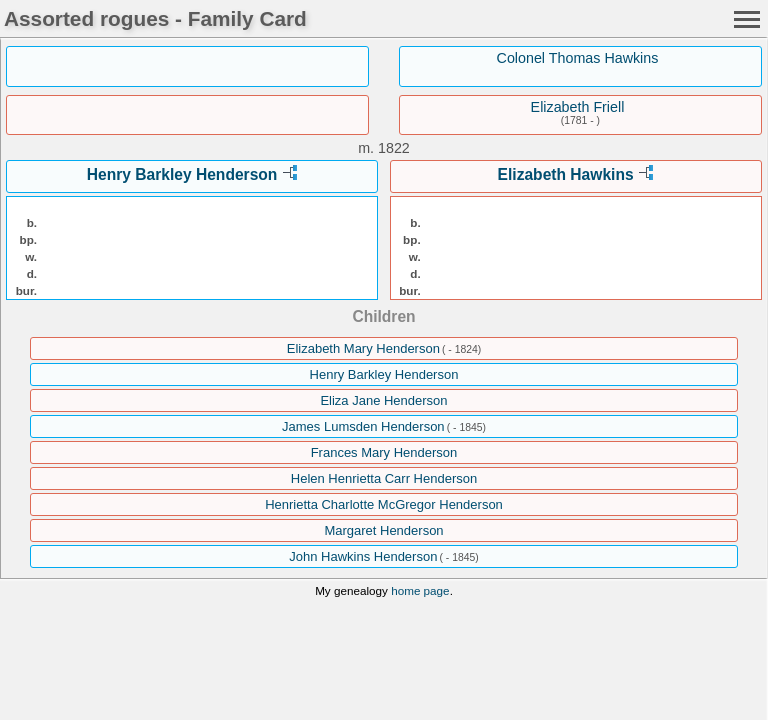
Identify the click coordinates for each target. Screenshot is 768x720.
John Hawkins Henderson (363, 556)
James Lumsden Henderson (363, 426)
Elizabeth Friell (578, 107)
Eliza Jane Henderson (383, 400)
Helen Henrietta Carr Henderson (384, 478)
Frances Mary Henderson (384, 452)
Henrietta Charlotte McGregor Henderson (384, 504)
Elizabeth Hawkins (566, 174)
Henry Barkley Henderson (182, 174)
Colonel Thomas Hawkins (578, 58)
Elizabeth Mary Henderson (363, 348)
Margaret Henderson (383, 530)
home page (420, 590)
